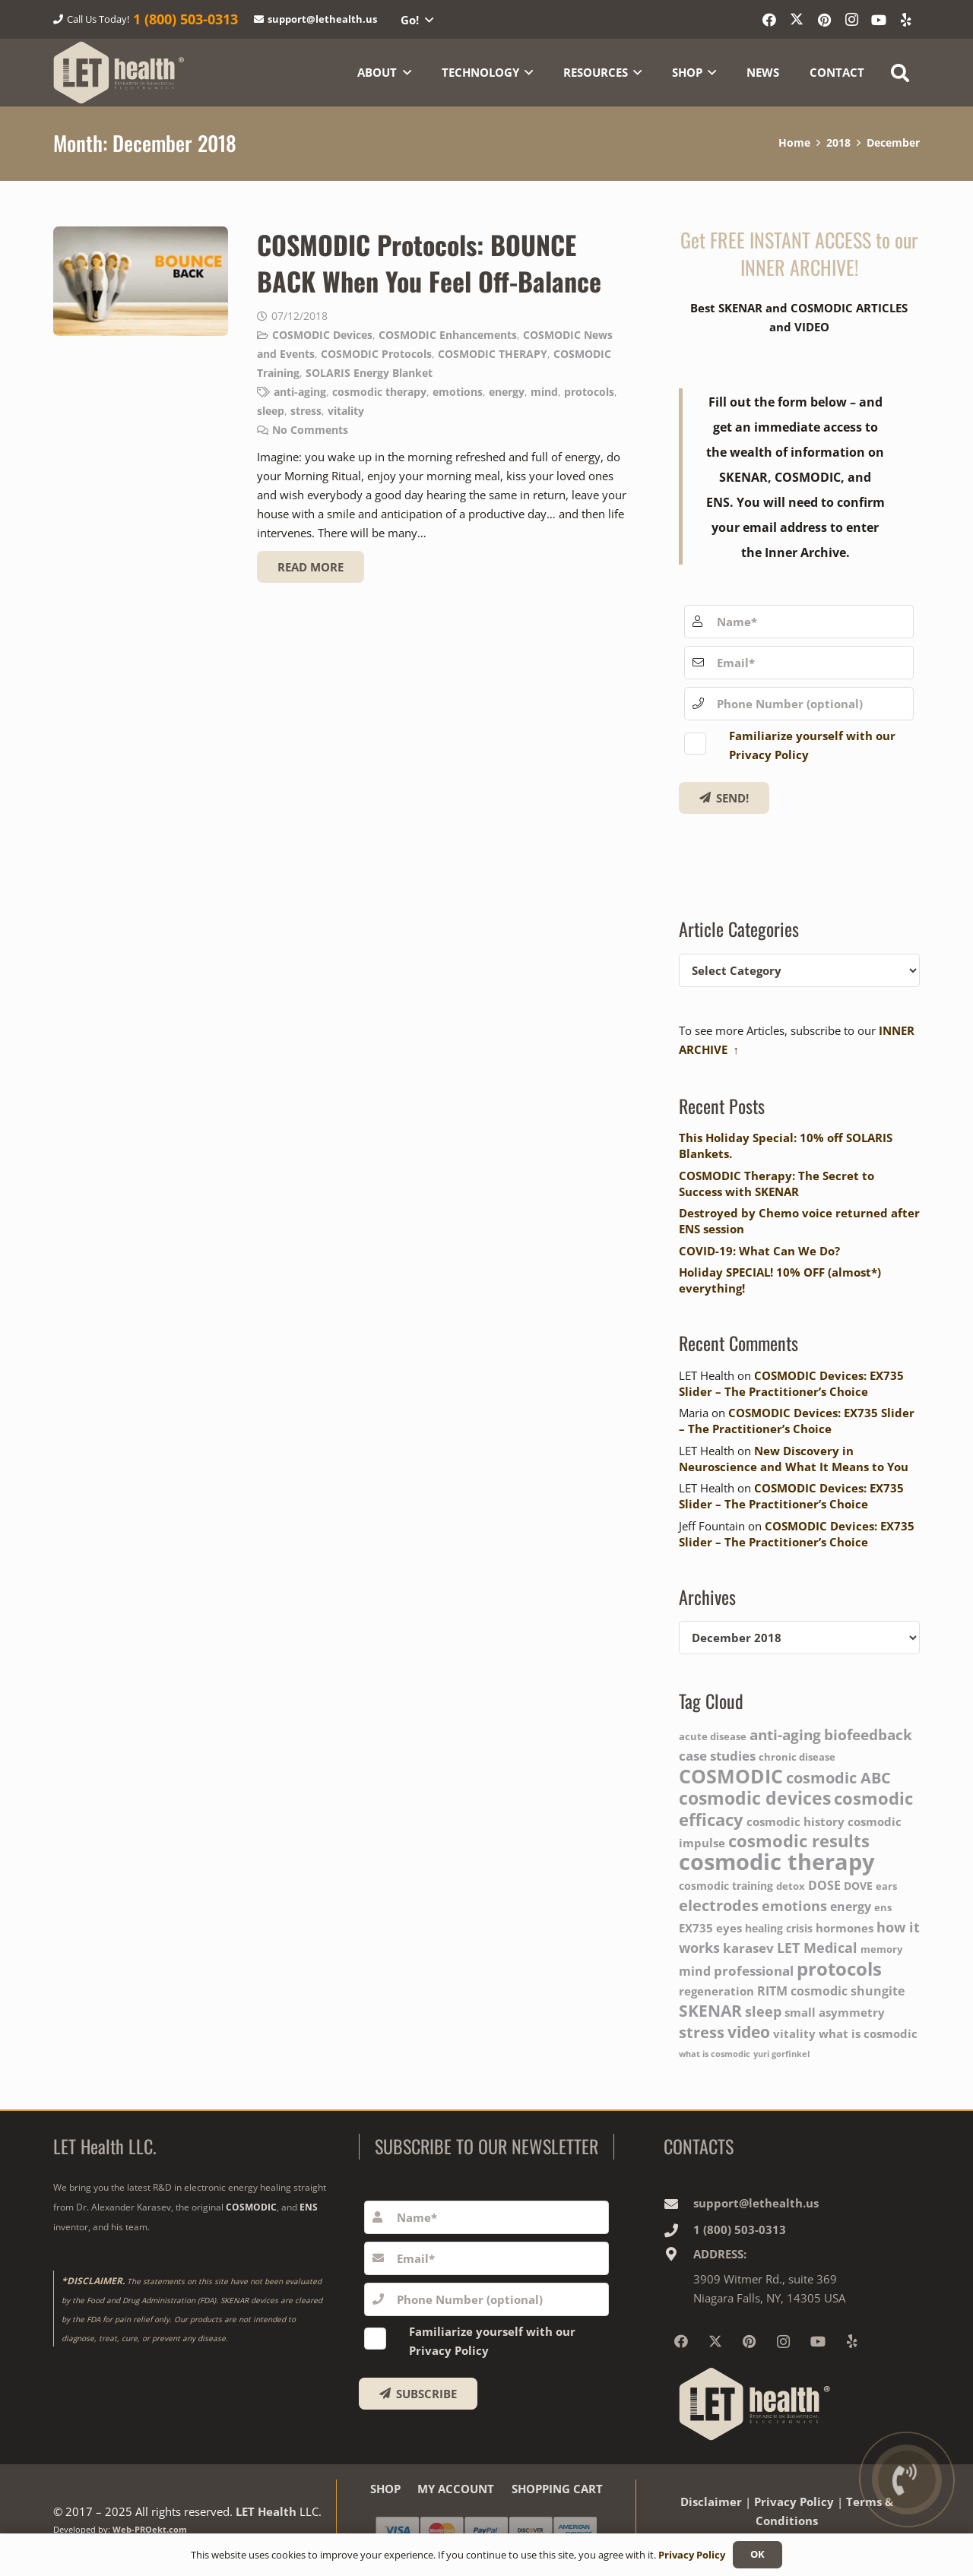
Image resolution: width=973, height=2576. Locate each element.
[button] (416, 19)
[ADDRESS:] (678, 2254)
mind (544, 391)
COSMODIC (251, 2207)
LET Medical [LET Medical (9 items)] (817, 1947)
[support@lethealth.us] (678, 2203)
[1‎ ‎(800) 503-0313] (678, 2230)
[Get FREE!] (724, 798)
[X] (796, 19)
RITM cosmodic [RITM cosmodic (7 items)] (802, 1990)
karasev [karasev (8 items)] (748, 1947)
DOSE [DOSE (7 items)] (824, 1885)
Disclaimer (711, 2501)
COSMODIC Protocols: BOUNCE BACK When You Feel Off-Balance (429, 262)
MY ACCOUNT (455, 2488)
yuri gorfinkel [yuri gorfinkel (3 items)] (781, 2054)
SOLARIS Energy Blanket (369, 372)
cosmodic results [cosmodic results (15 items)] (799, 1840)
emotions (458, 391)
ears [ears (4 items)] (886, 1886)
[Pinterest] (824, 19)
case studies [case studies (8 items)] (717, 1755)
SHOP (385, 2488)
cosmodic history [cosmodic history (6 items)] (795, 1822)
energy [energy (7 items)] (850, 1906)
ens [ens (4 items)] (883, 1907)
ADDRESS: (719, 2253)
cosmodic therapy (379, 391)
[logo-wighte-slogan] (119, 72)
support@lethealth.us (756, 2202)
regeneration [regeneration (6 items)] (716, 1991)
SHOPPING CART (557, 2488)
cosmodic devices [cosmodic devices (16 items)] (755, 1798)
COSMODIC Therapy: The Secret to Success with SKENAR (776, 1183)
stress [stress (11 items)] (701, 2032)
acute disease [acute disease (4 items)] (712, 1736)
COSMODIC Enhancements (448, 334)
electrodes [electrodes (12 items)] (719, 1905)
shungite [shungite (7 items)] (878, 1990)
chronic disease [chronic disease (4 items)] (797, 1757)
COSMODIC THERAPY (492, 353)
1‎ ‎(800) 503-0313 (739, 2229)
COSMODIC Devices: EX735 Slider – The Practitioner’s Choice (791, 1383)
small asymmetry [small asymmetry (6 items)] (834, 2013)
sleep (270, 410)
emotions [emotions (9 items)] (794, 1905)
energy (507, 391)
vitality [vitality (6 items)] (794, 2034)
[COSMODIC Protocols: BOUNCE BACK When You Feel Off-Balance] (140, 281)
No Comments (310, 429)
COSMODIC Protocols (376, 353)
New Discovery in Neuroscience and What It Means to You (793, 1458)
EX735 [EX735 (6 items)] (696, 1928)
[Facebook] (769, 19)
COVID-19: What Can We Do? (759, 1250)
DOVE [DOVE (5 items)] (858, 1885)
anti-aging (300, 391)
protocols (589, 391)
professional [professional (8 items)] (754, 1970)
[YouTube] (878, 19)
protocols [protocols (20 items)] (839, 1968)
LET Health (266, 2511)
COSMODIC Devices (322, 334)
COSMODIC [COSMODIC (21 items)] (731, 1776)
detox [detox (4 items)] (790, 1886)
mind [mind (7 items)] (695, 1970)
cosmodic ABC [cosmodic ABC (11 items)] (838, 1777)
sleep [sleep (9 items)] (763, 2011)
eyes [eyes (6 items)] (729, 1928)
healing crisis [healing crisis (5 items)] (779, 1928)
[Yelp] (906, 19)
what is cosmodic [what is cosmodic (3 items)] (714, 2054)
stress (306, 410)
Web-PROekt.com (150, 2529)
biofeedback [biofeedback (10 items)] (868, 1735)
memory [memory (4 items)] (881, 1949)
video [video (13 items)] (748, 2032)
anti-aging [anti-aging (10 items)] (785, 1735)
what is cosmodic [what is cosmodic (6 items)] (868, 2034)
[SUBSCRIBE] (418, 2394)
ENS (309, 2207)
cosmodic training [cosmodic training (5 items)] (726, 1885)
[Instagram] (851, 19)
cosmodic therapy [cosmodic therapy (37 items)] (777, 1862)
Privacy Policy (794, 2501)
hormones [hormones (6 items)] (844, 1928)
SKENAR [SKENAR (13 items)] (710, 2010)
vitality (346, 410)
